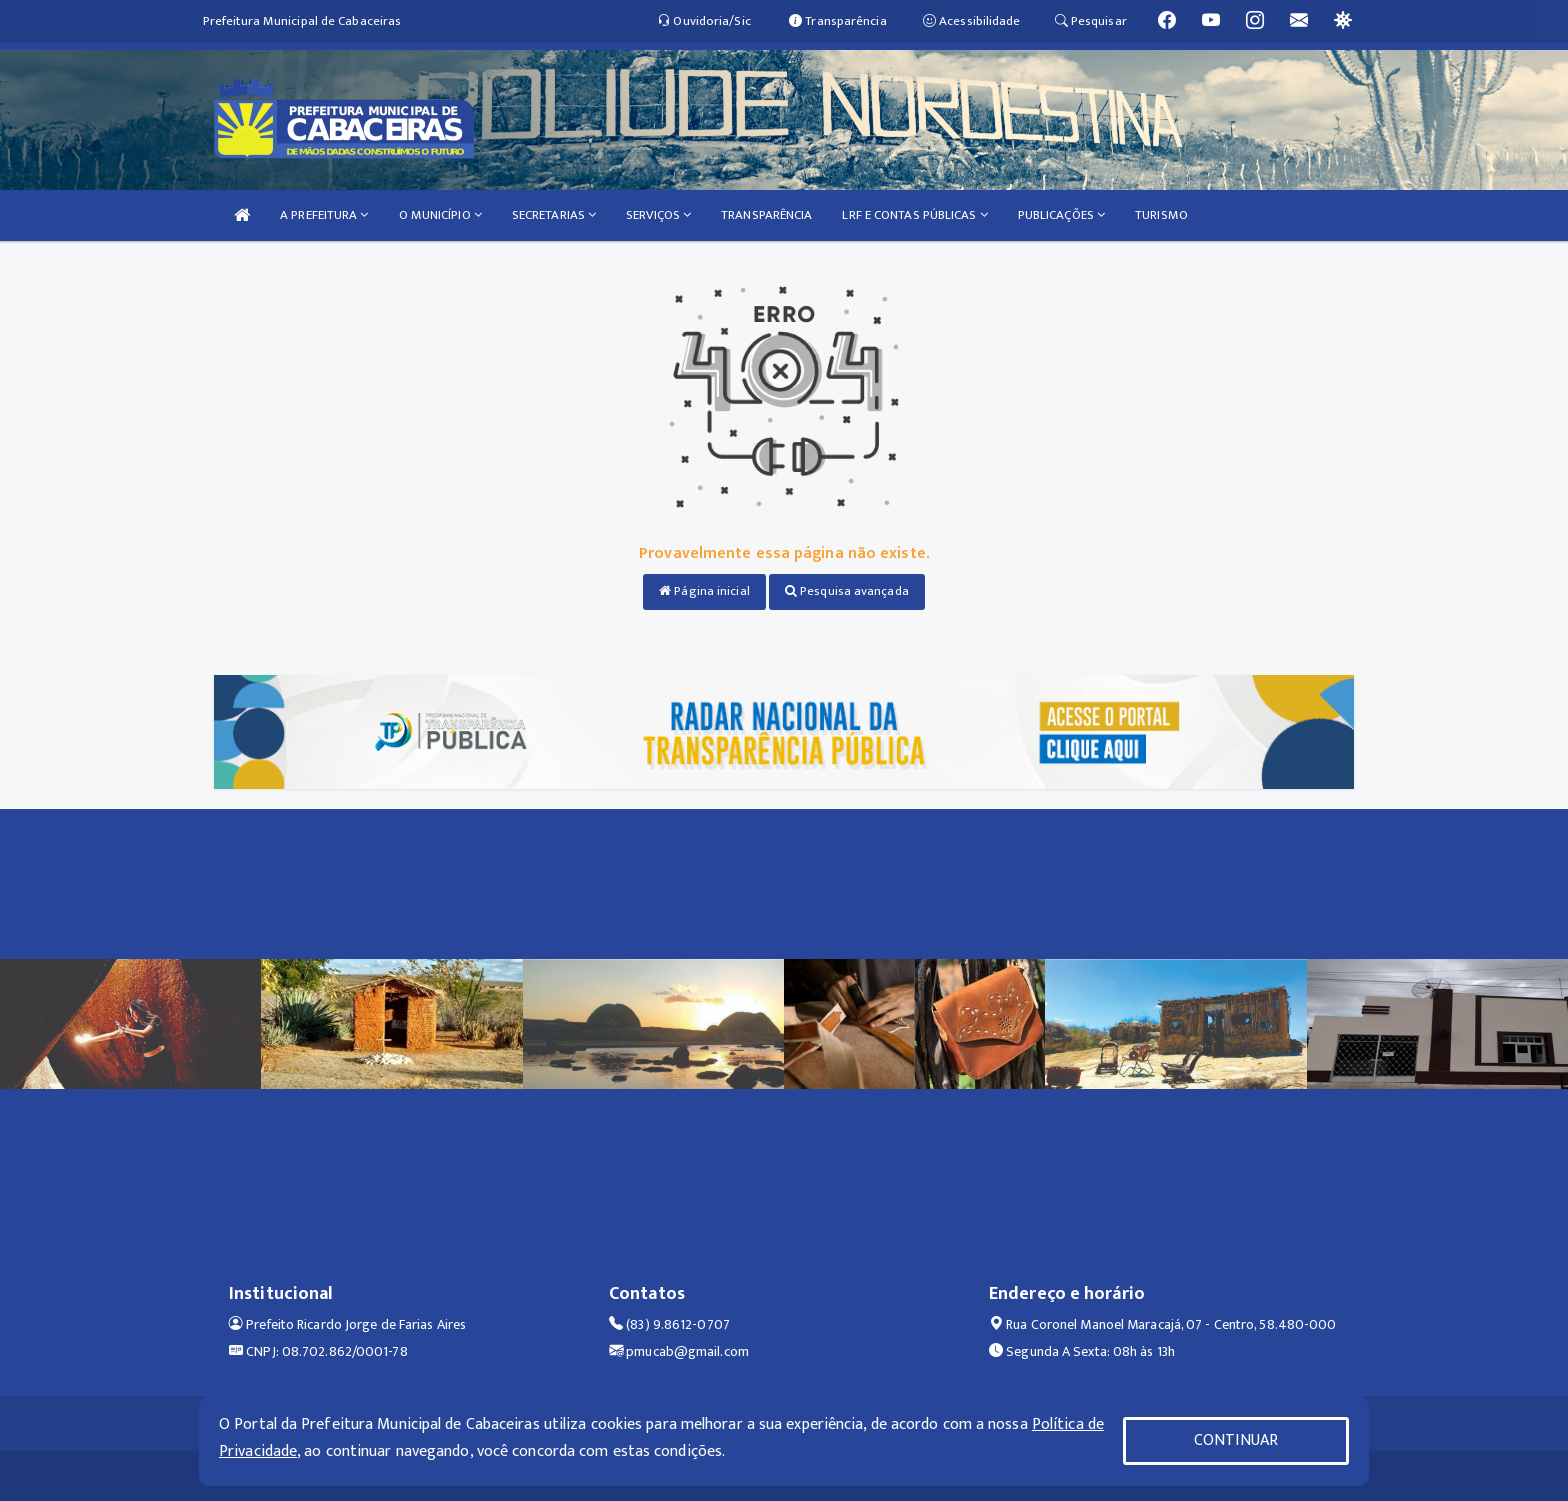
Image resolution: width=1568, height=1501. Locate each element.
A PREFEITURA (324, 215)
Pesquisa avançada (847, 591)
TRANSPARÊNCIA (766, 215)
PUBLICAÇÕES (1061, 215)
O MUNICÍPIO (440, 215)
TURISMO (1161, 215)
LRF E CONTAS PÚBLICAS (914, 215)
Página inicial (704, 591)
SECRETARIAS (554, 215)
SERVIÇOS (658, 215)
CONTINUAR (1236, 1440)
